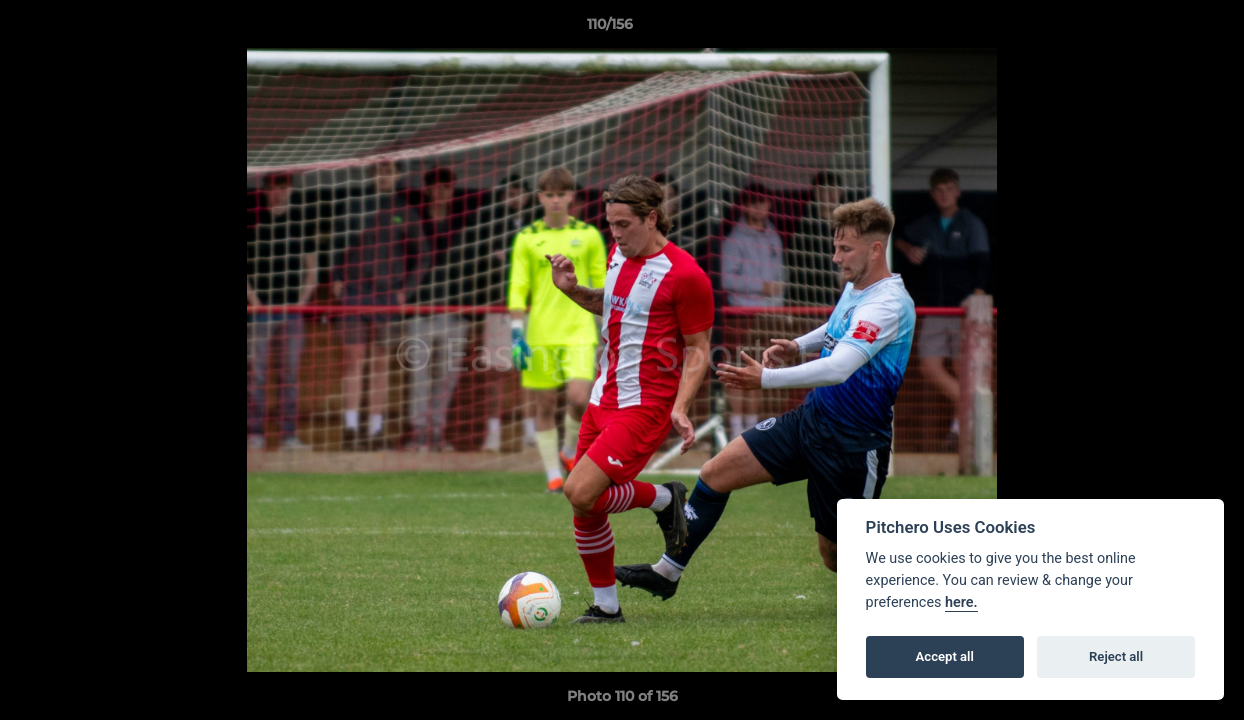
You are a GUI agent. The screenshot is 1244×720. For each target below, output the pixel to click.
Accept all (945, 656)
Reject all (1116, 656)
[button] (1160, 29)
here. (961, 602)
